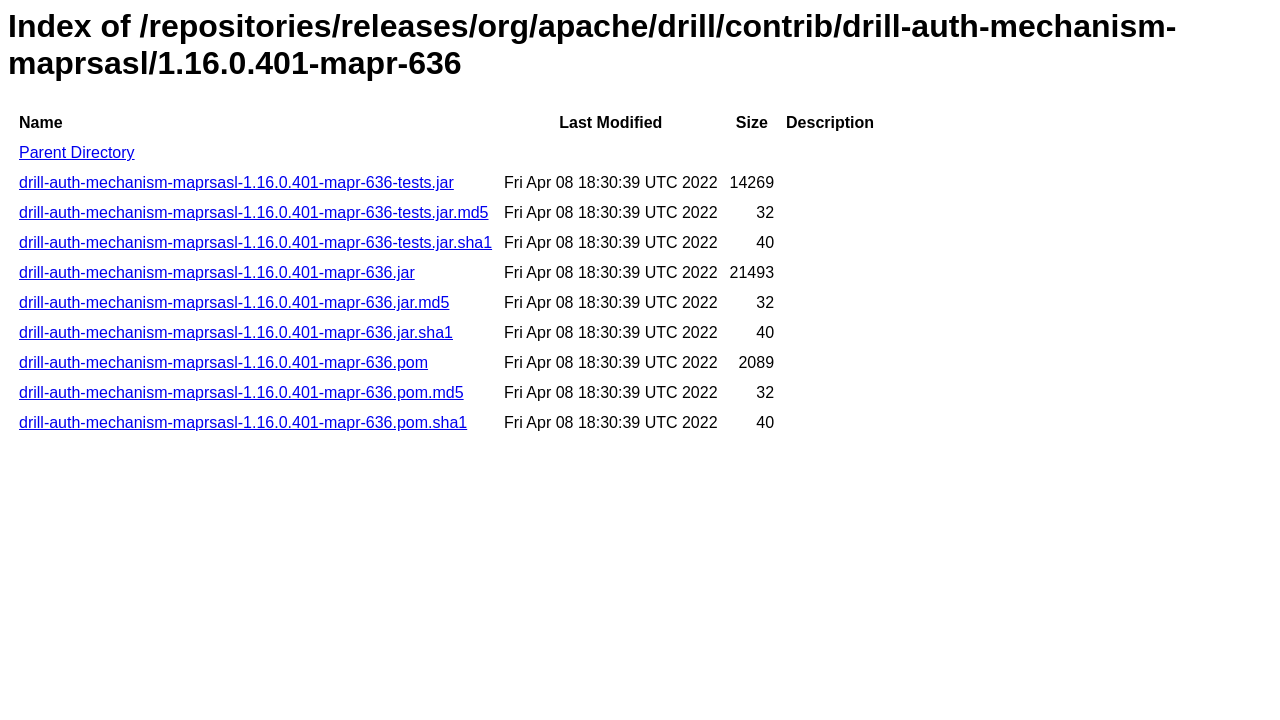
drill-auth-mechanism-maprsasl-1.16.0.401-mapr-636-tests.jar (236, 182)
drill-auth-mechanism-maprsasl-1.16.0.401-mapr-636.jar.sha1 (236, 332)
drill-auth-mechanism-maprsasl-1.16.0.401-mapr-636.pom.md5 (241, 392)
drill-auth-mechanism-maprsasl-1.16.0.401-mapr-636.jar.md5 (234, 302)
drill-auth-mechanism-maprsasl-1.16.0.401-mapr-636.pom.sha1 (243, 422)
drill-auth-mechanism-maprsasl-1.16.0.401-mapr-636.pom (223, 362)
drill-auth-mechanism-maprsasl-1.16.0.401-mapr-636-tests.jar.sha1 (255, 242)
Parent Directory (77, 152)
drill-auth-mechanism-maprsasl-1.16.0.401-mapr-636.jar (217, 272)
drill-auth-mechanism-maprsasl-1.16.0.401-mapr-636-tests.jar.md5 (254, 212)
